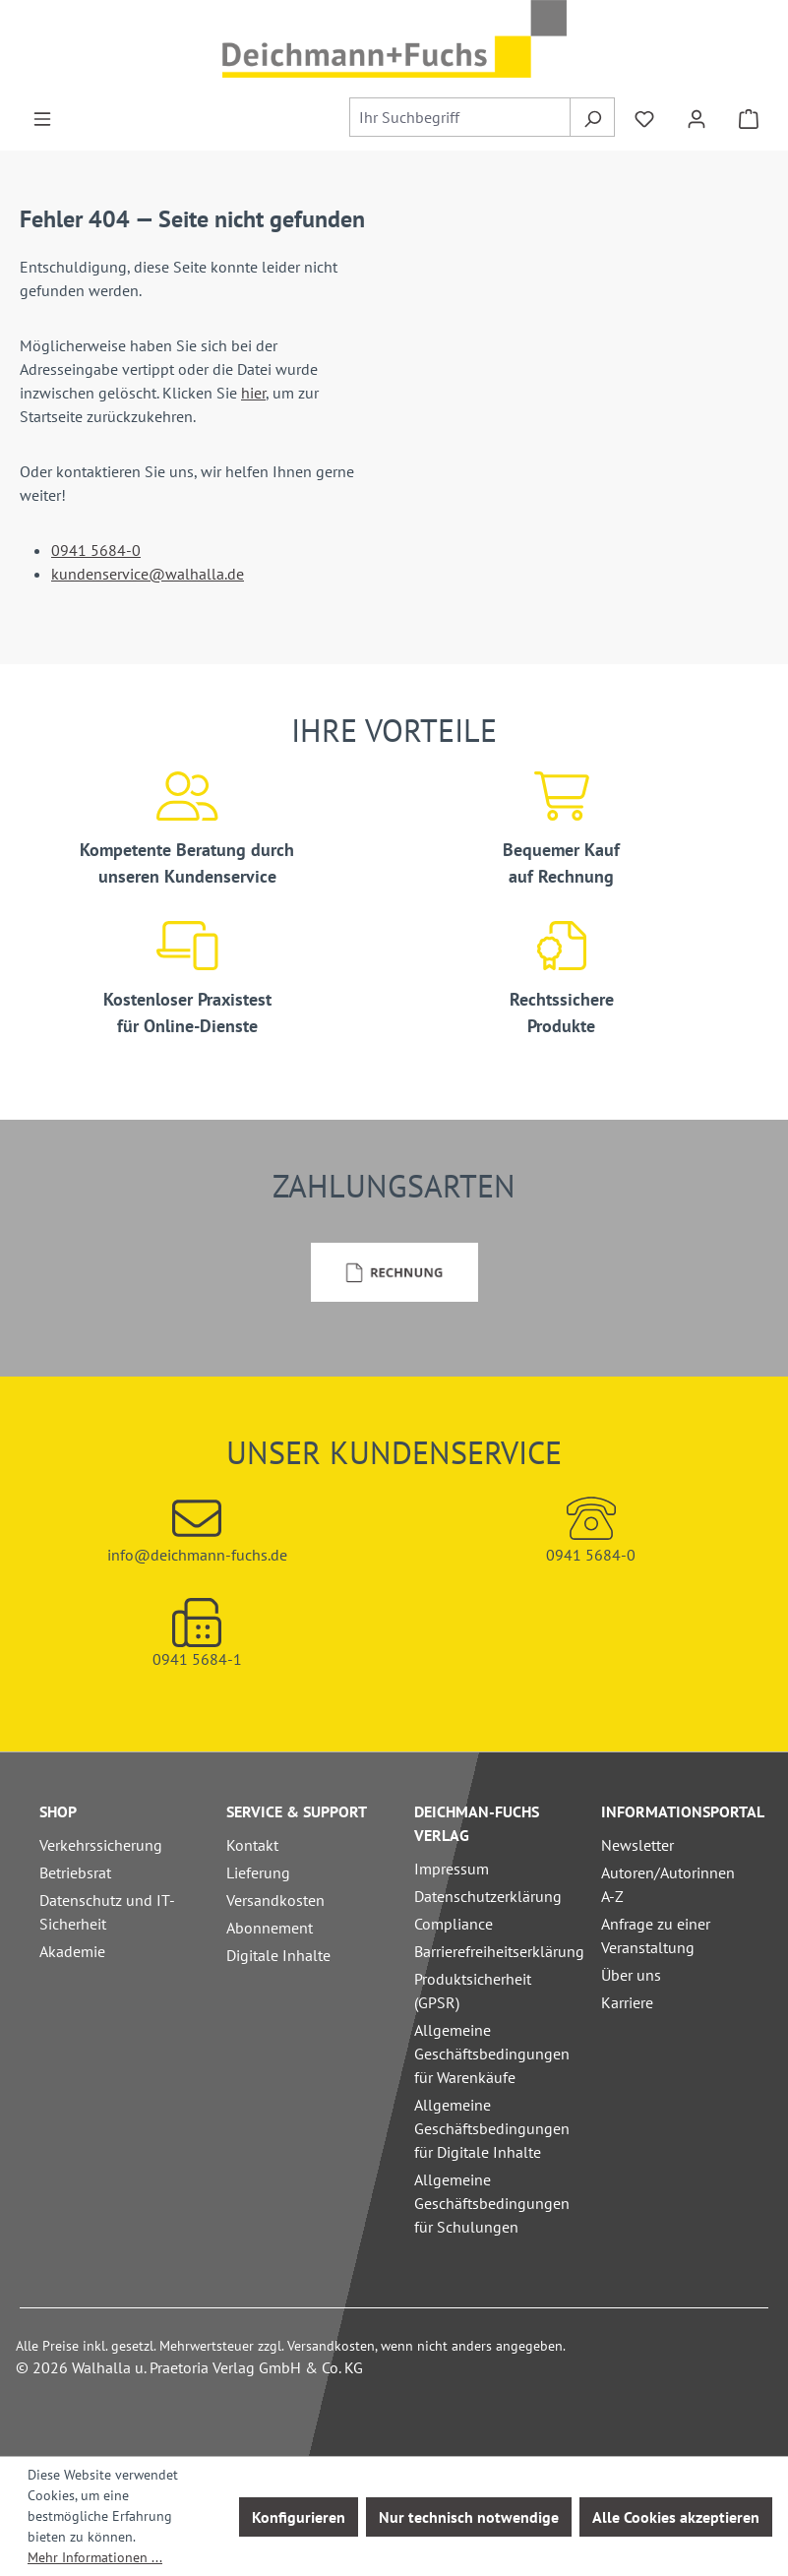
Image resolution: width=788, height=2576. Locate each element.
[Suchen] (592, 117)
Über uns (631, 1975)
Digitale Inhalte (278, 1955)
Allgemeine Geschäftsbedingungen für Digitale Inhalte (492, 2128)
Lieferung (258, 1872)
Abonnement (269, 1927)
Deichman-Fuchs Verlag (476, 1823)
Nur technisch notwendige (469, 2517)
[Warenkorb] (748, 117)
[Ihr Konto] (696, 117)
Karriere (627, 2002)
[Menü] (42, 117)
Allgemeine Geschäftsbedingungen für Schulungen (492, 2203)
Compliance (453, 1923)
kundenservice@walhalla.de (147, 573)
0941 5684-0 (96, 550)
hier (253, 392)
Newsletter (637, 1845)
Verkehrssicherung (100, 1845)
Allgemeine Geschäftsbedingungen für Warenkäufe (492, 2053)
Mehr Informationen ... (95, 2557)
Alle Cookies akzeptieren (675, 2517)
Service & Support (296, 1811)
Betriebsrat (75, 1872)
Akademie (72, 1951)
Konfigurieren (298, 2517)
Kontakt (252, 1845)
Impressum (451, 1868)
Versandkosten (275, 1900)
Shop (58, 1811)
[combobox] (460, 117)
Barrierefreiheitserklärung (499, 1951)
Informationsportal (682, 1811)
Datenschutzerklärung (488, 1896)
